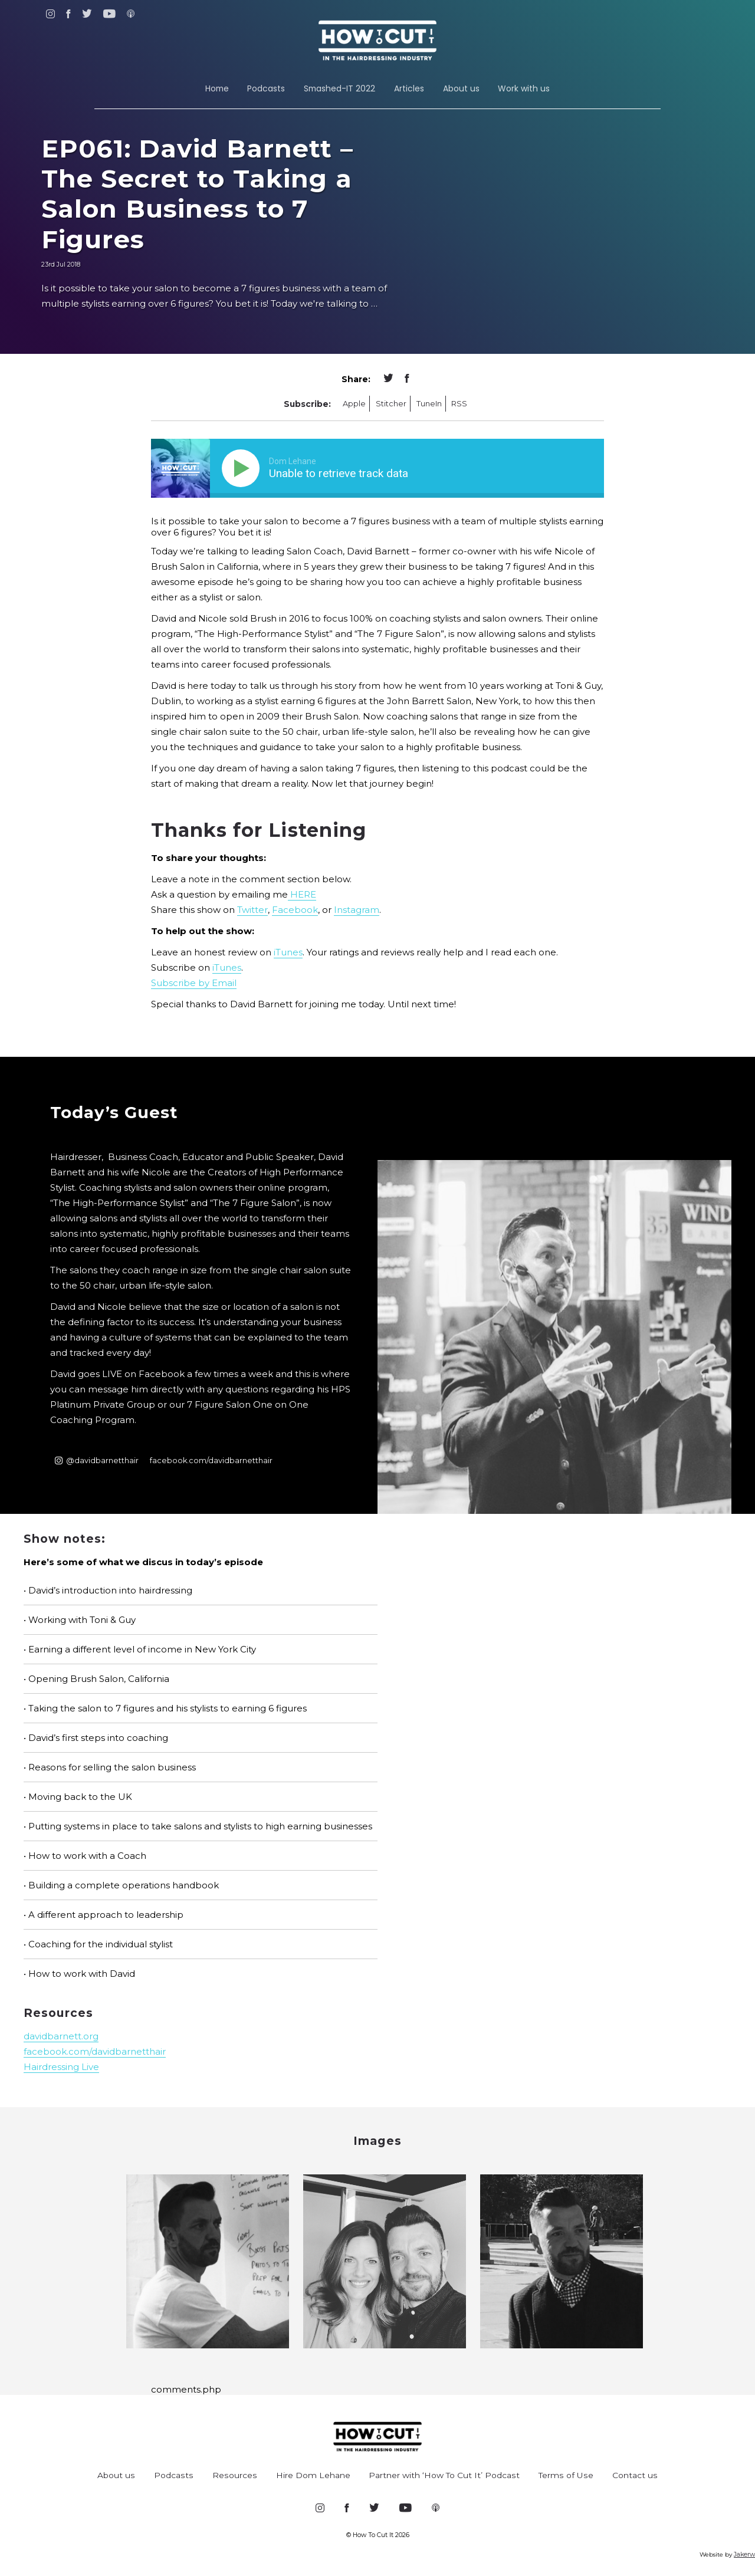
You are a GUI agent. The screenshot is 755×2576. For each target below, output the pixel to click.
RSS (459, 403)
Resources (234, 2475)
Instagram (356, 909)
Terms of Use (566, 2475)
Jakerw (744, 2554)
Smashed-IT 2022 (339, 88)
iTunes (288, 952)
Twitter (252, 909)
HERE (302, 894)
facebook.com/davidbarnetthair (211, 1460)
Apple (354, 403)
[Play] (243, 468)
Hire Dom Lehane (313, 2475)
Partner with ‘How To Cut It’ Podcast (444, 2475)
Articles (409, 88)
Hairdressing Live (61, 2066)
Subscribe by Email (194, 982)
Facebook (295, 909)
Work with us (524, 88)
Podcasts (266, 88)
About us (461, 88)
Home (217, 88)
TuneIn (429, 403)
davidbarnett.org (61, 2036)
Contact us (635, 2475)
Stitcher (391, 403)
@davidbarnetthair (97, 1460)
